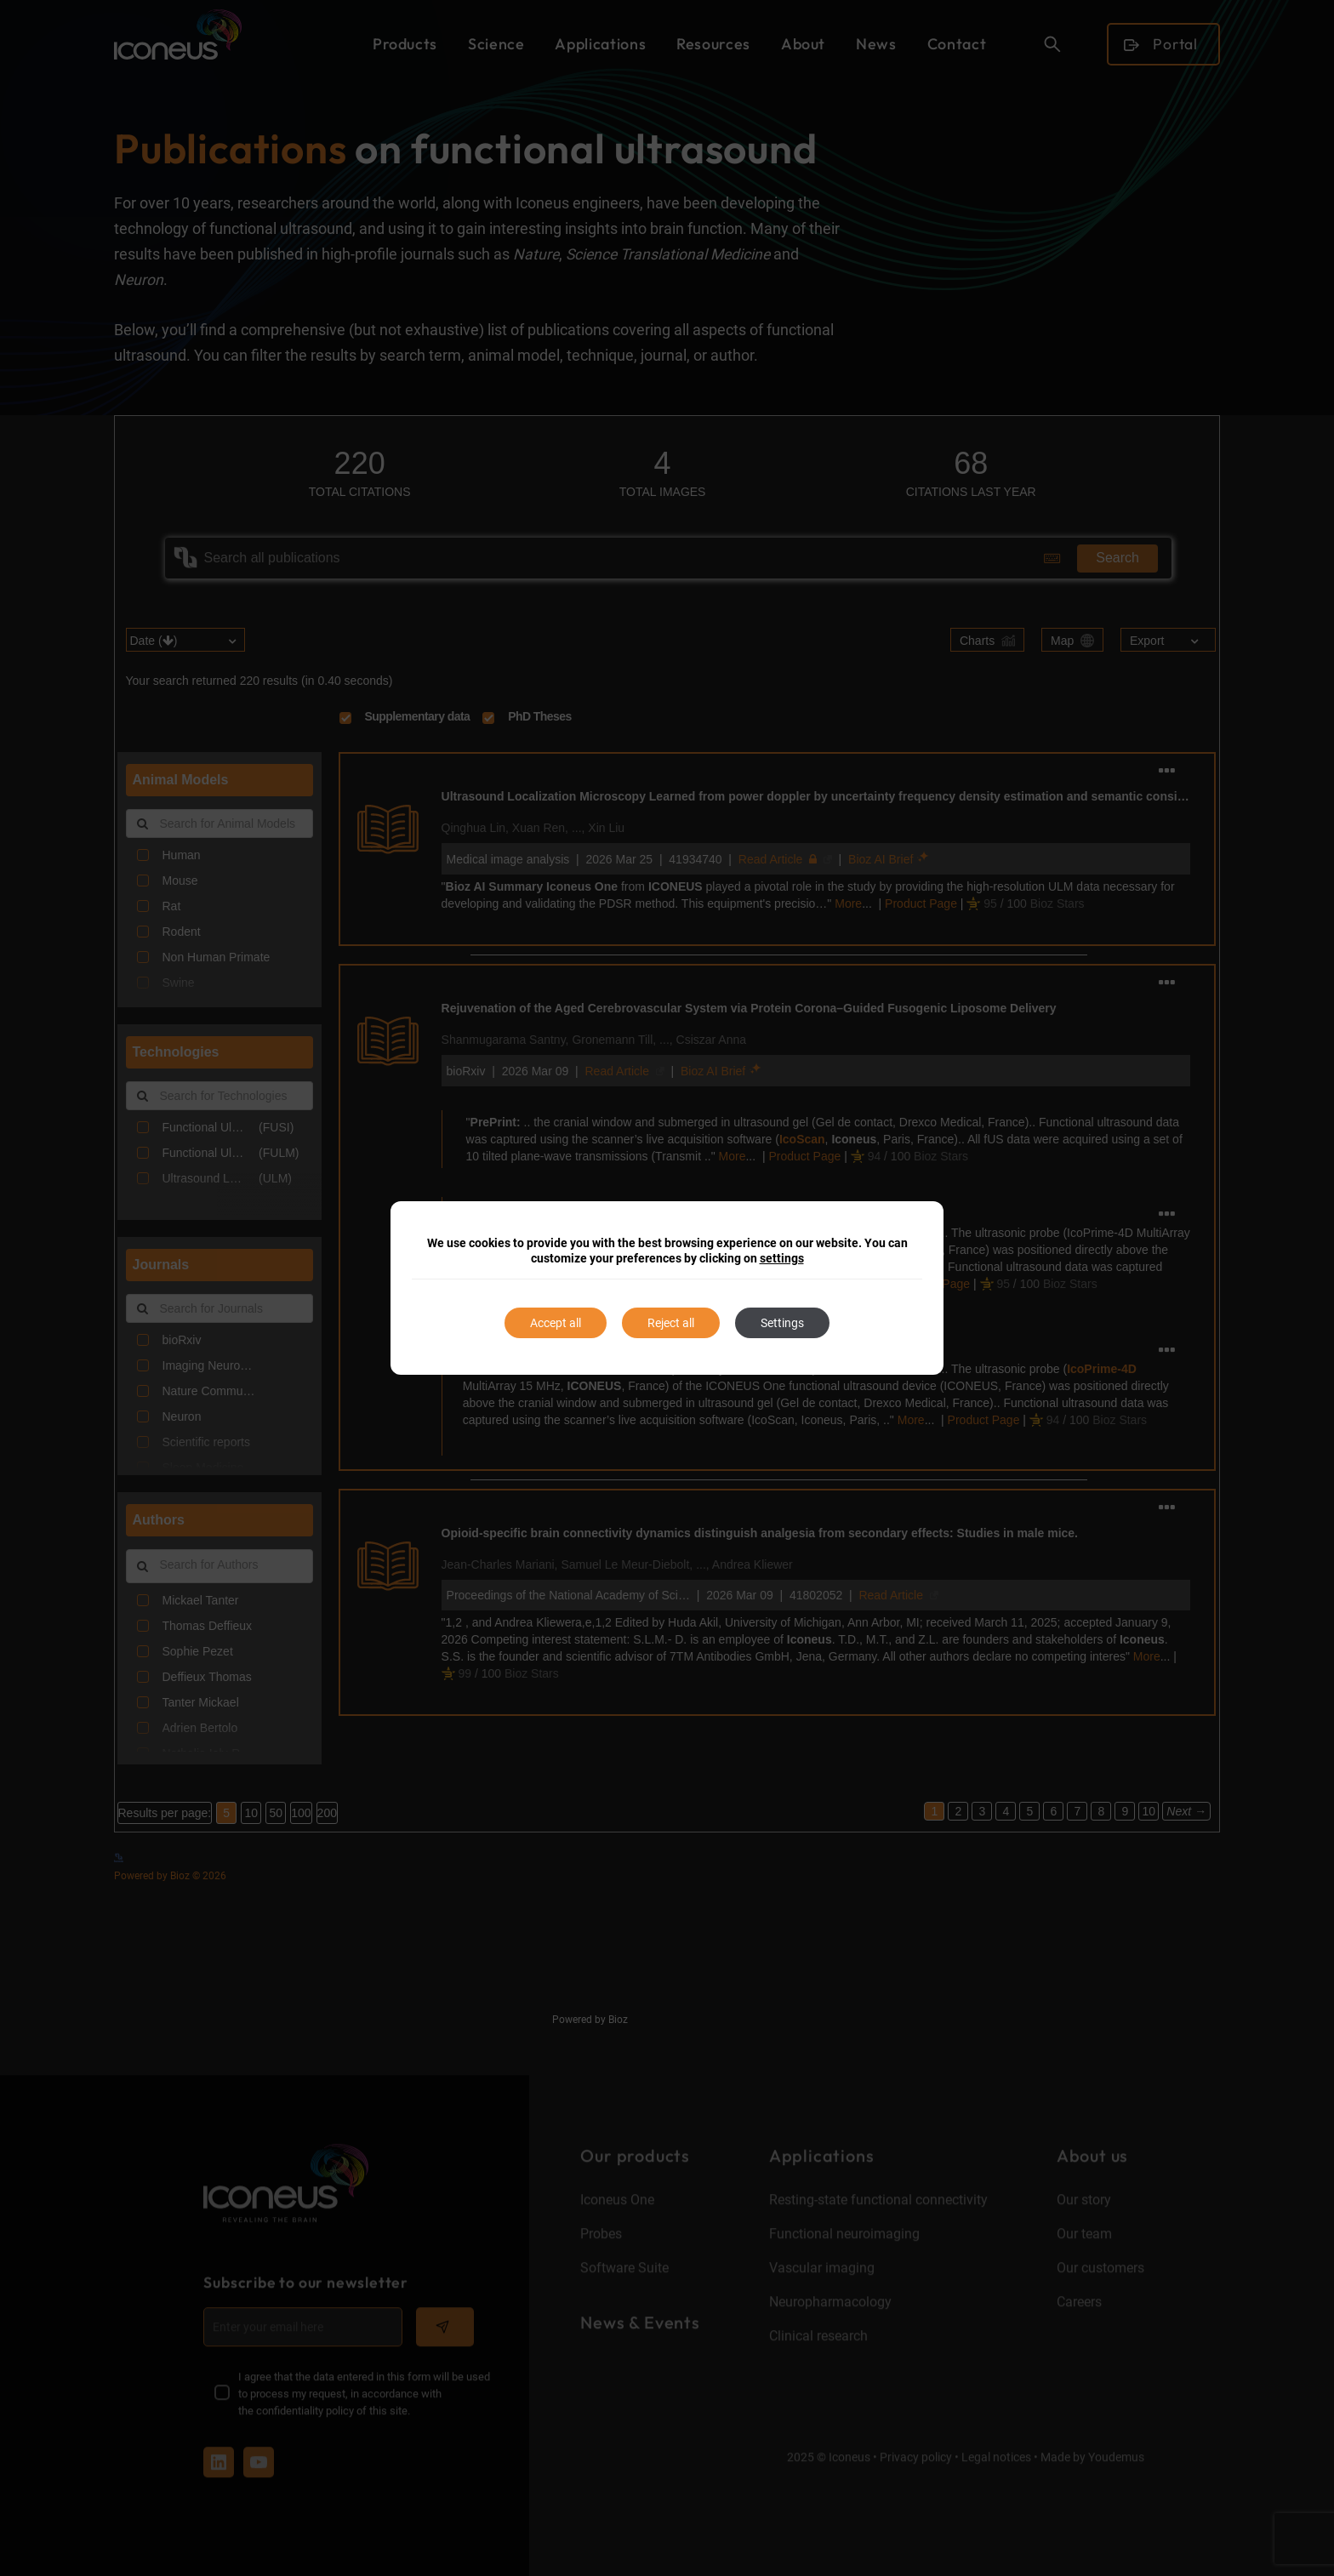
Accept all (555, 1323)
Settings (782, 1323)
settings (782, 1258)
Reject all (670, 1323)
